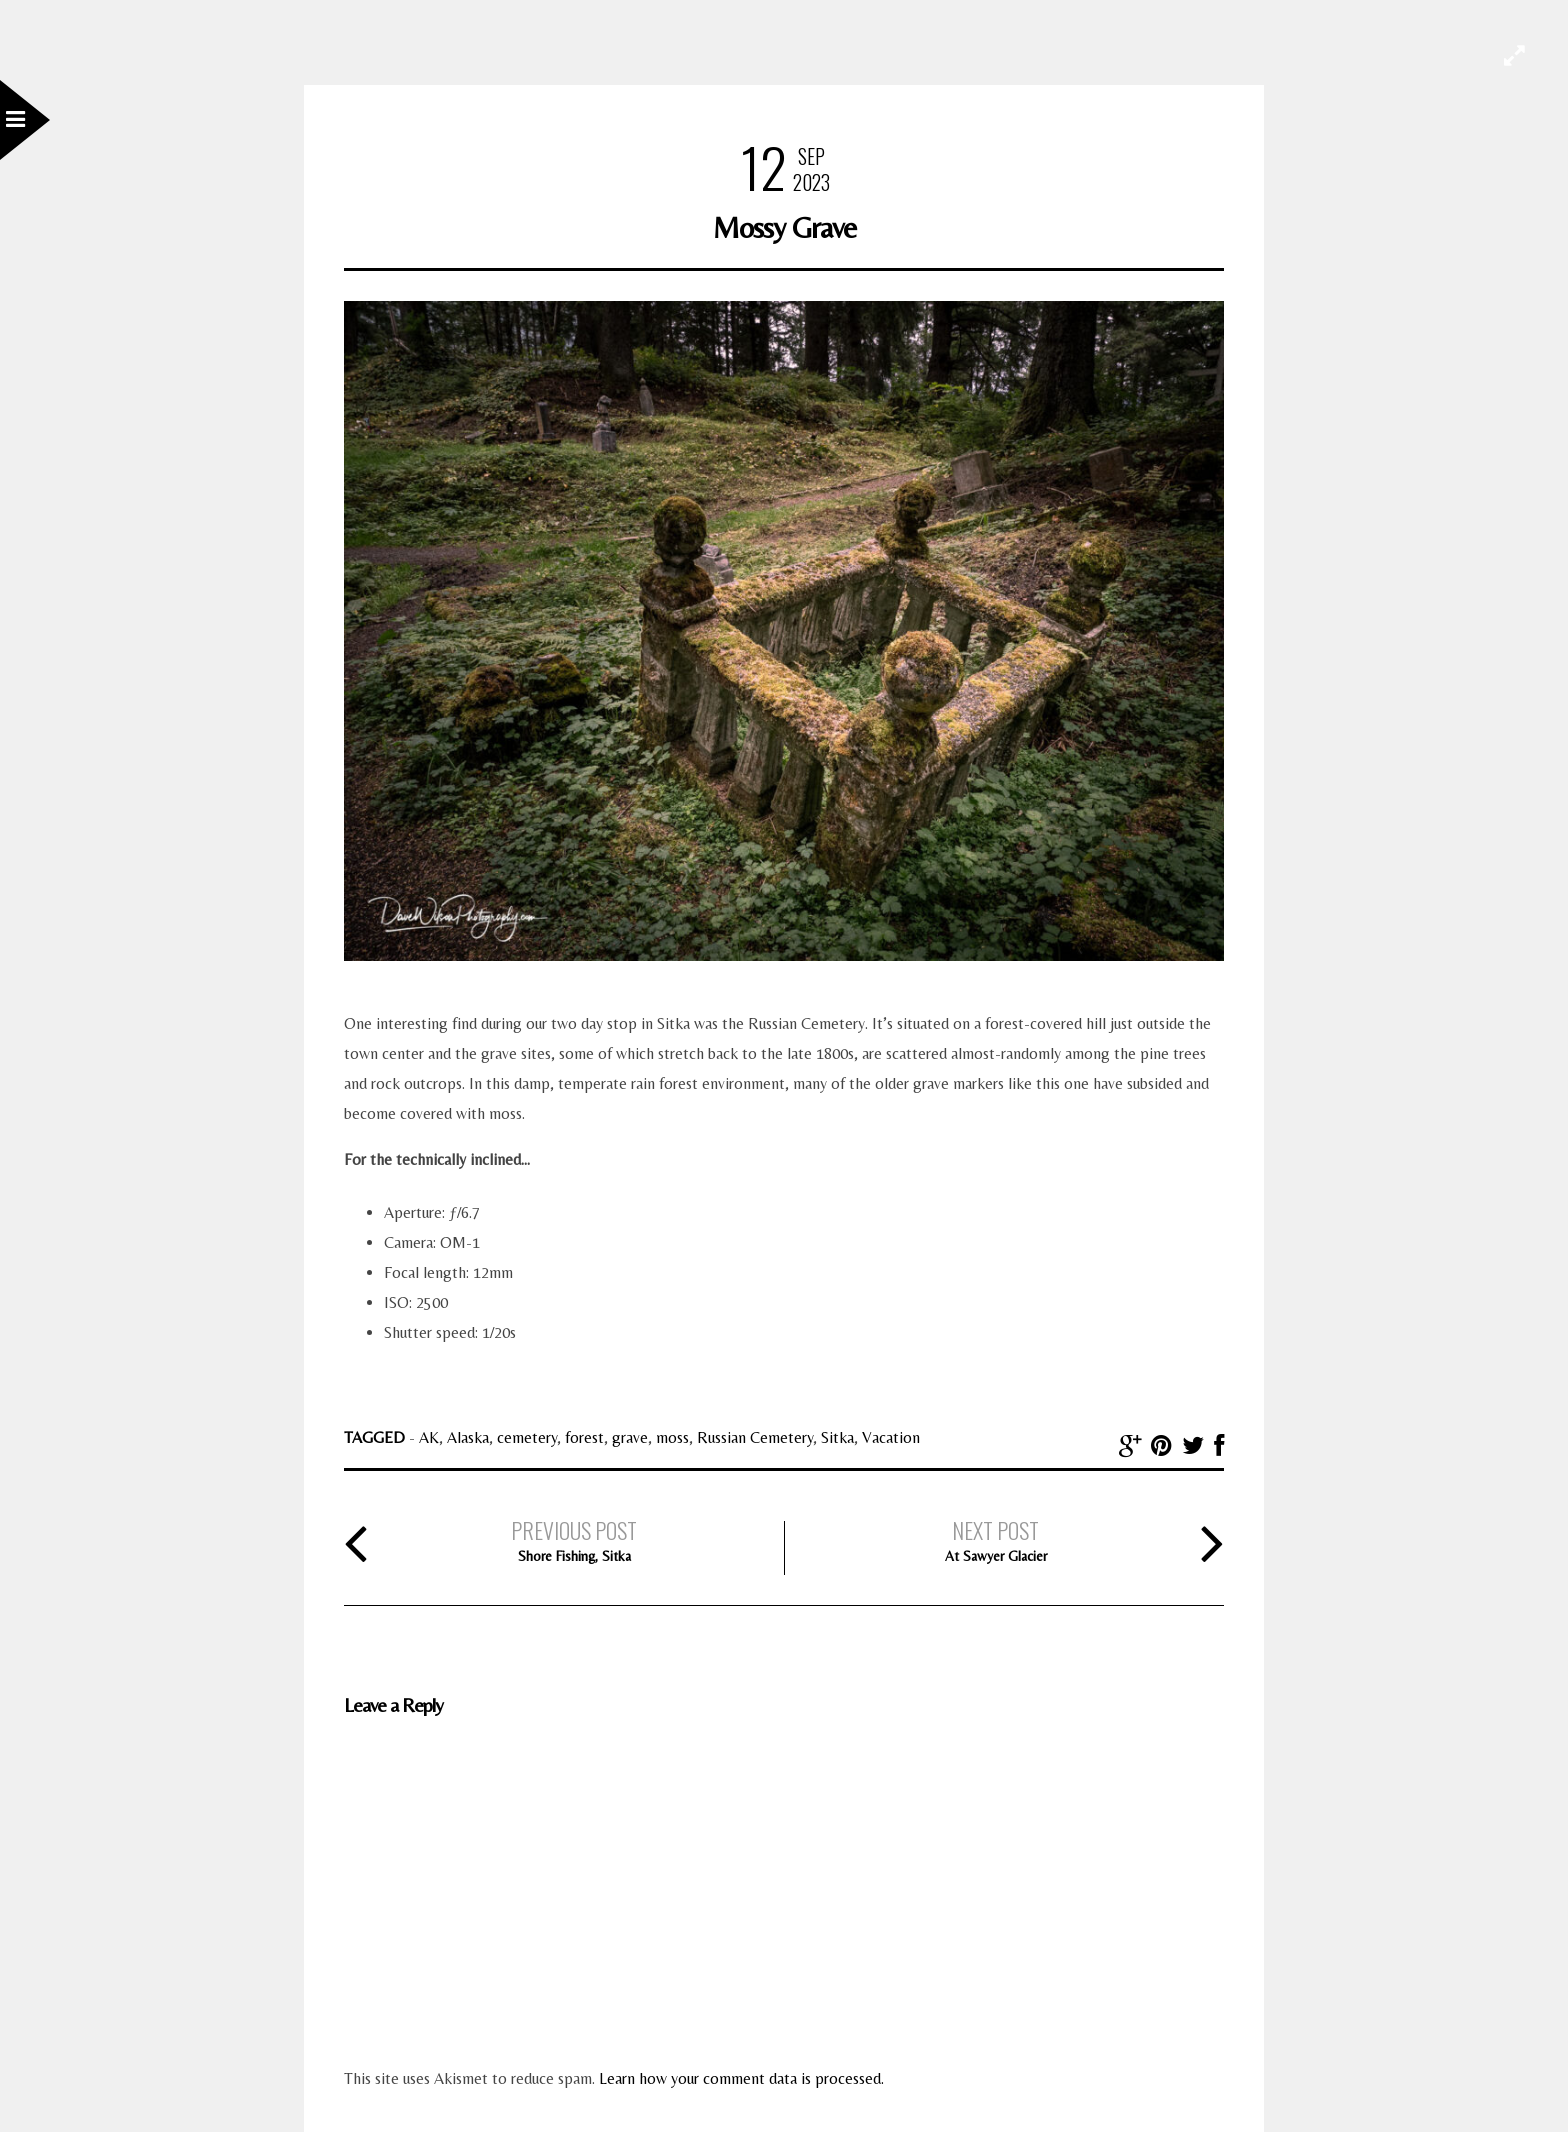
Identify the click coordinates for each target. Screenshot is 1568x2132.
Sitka (837, 1437)
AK (429, 1437)
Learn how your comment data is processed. (741, 2078)
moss (672, 1437)
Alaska (468, 1437)
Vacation (891, 1437)
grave (630, 1437)
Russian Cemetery (755, 1437)
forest (584, 1437)
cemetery (527, 1437)
